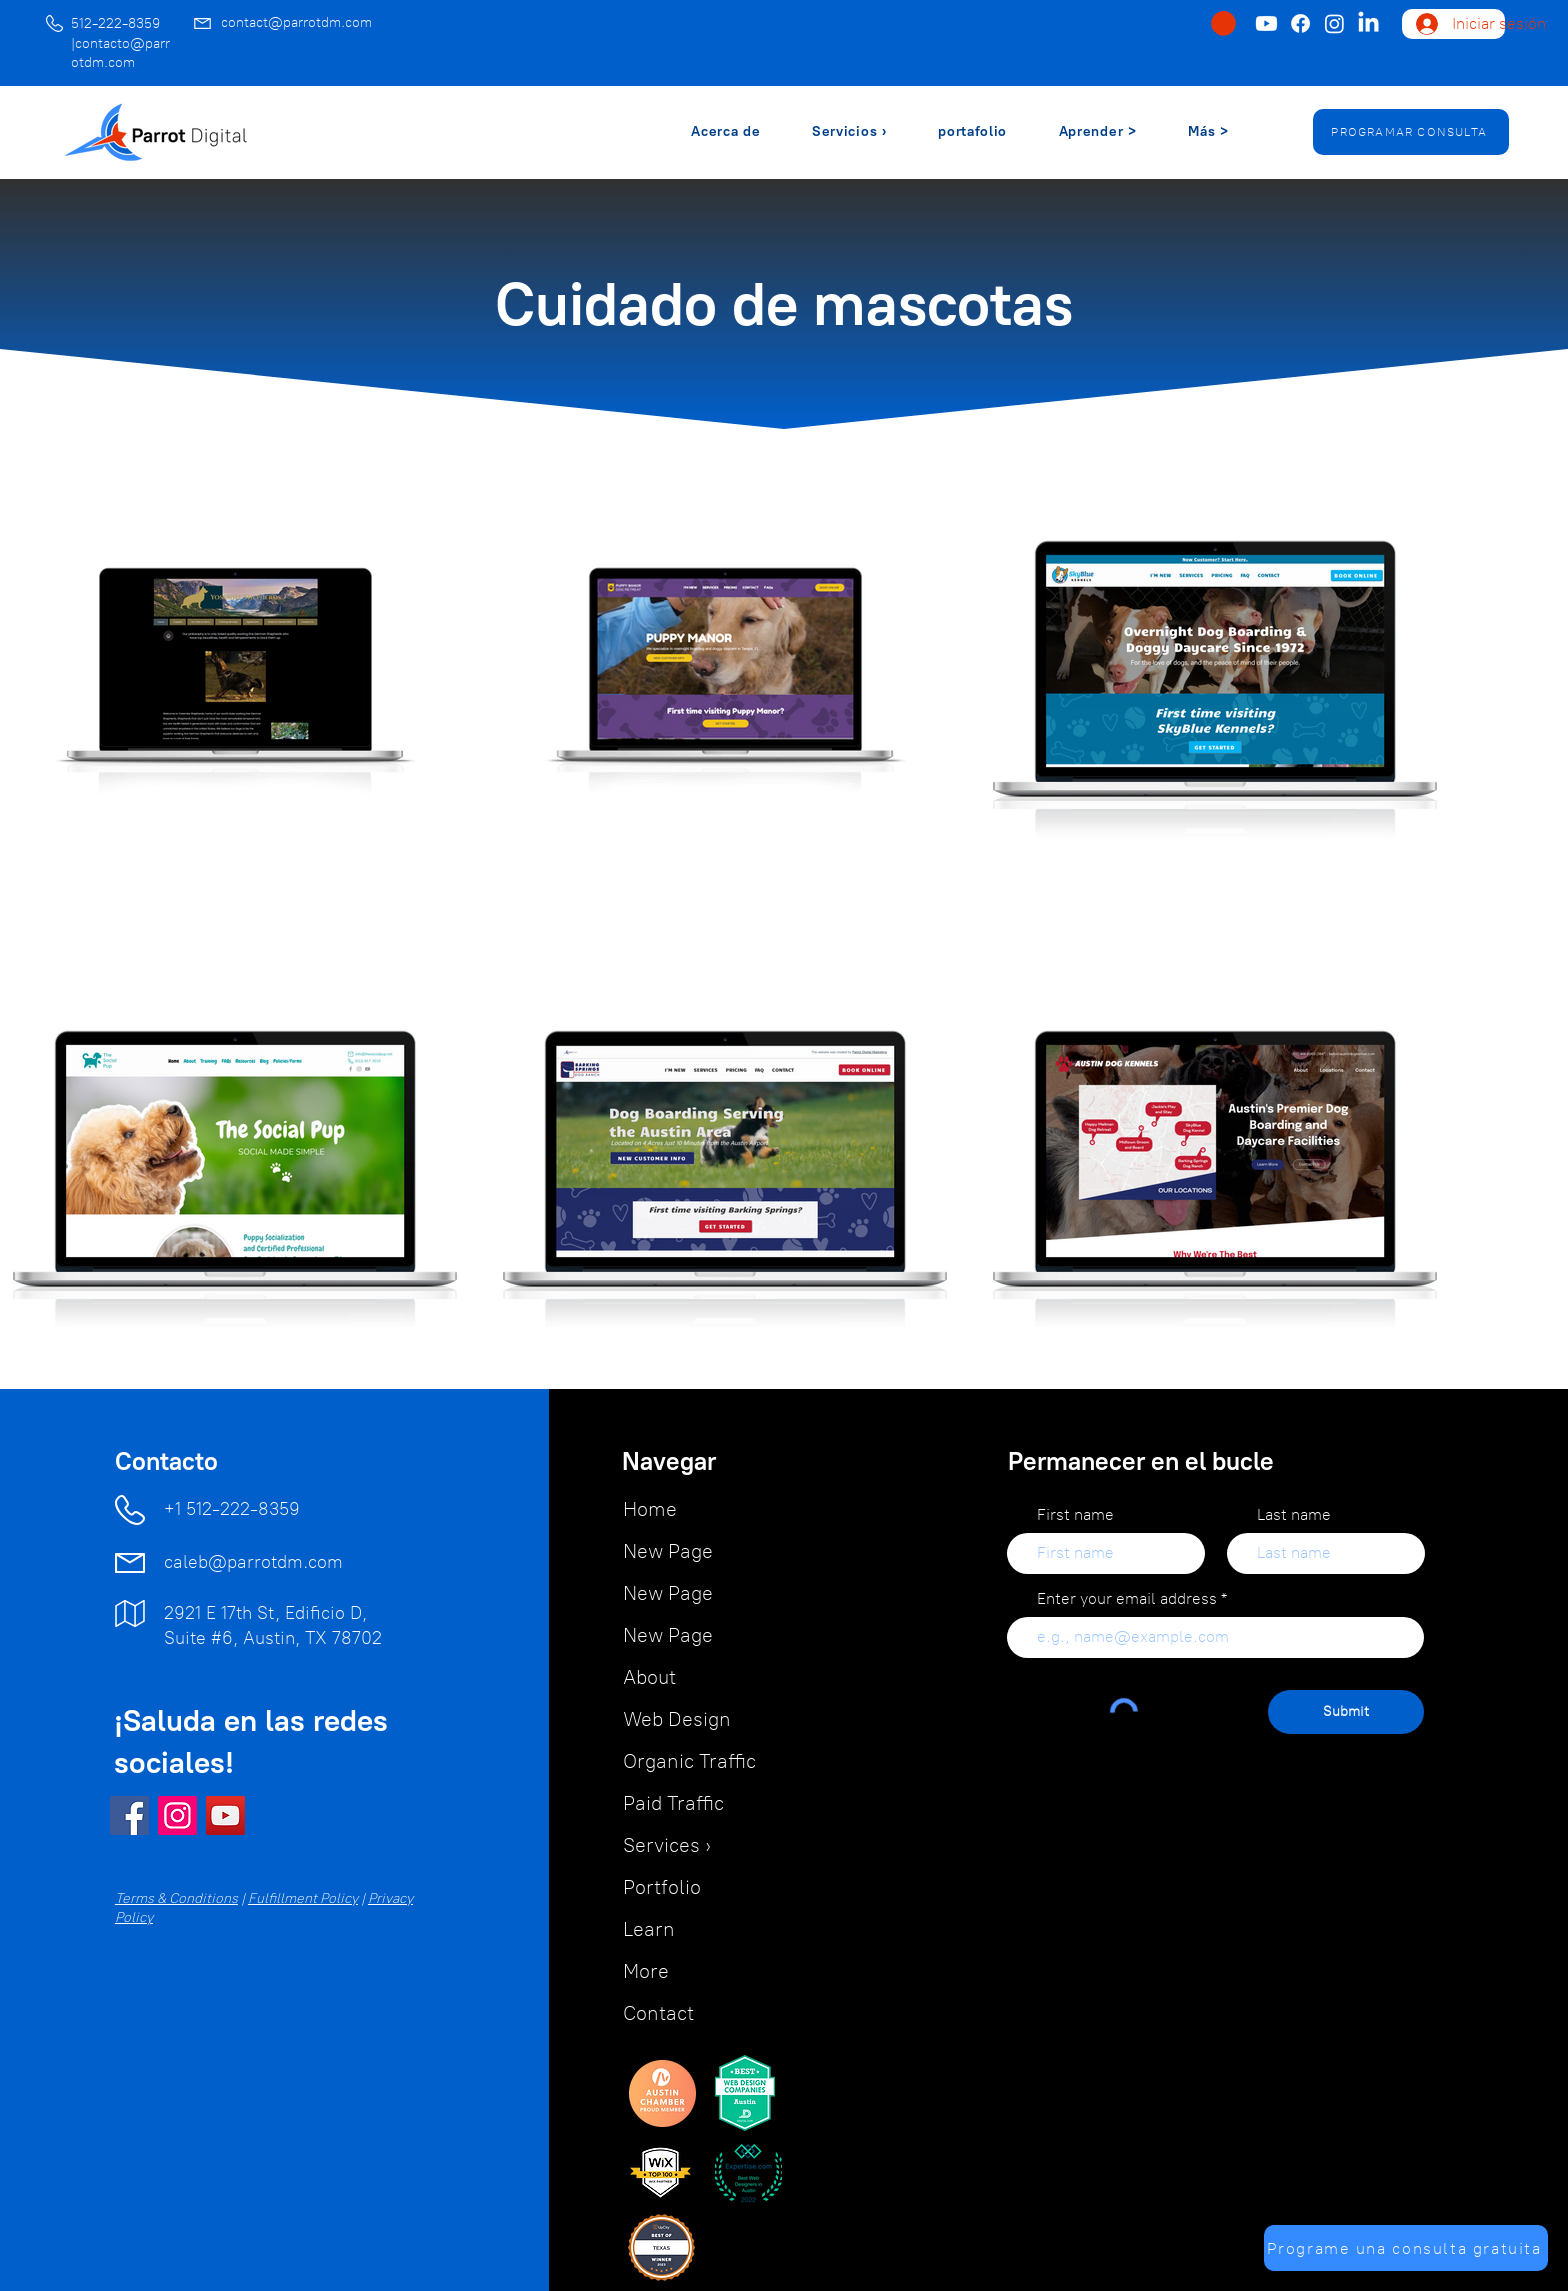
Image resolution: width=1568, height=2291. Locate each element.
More (646, 1971)
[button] (1223, 23)
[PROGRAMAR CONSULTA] (1411, 132)
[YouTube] (225, 1815)
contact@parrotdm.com (296, 22)
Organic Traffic (689, 1761)
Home (650, 1509)
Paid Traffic (673, 1803)
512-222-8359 (115, 23)
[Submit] (1346, 1712)
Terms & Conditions (176, 1898)
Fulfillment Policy (303, 1898)
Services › (667, 1845)
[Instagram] (1334, 23)
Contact (658, 2013)
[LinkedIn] (1368, 23)
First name (1075, 1515)
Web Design (677, 1719)
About (649, 1677)
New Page (668, 1551)
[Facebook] (1300, 23)
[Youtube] (1266, 23)
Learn (649, 1929)
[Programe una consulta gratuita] (1406, 2248)
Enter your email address (1127, 1599)
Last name (1294, 1515)
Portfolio (662, 1887)
